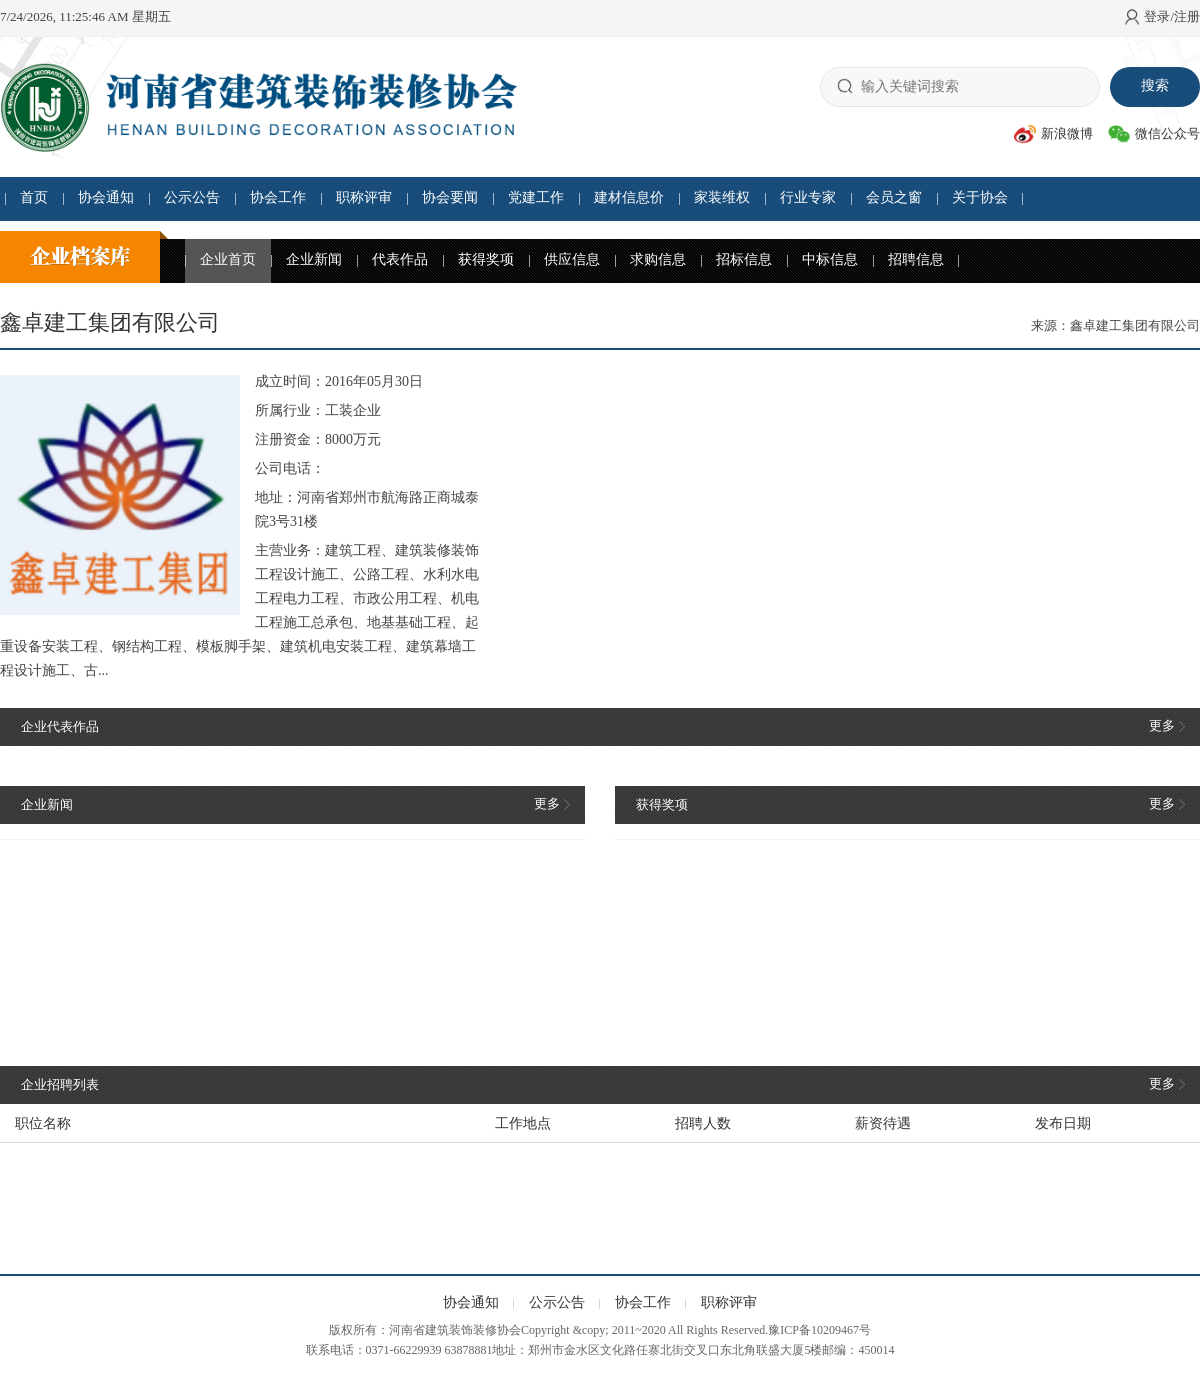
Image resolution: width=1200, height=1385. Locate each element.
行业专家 (808, 197)
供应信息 (572, 259)
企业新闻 (314, 259)
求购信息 (658, 259)
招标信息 (744, 259)
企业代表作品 (60, 726)
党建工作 (536, 197)
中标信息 (830, 259)
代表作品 (400, 259)
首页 (34, 197)
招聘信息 (916, 259)
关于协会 (980, 197)
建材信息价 (629, 197)
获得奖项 (486, 259)
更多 (1167, 725)
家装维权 (722, 197)
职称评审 (364, 197)
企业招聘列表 (60, 1084)
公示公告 (192, 197)
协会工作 (278, 197)
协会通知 (106, 197)
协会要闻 (450, 197)
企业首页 (228, 259)
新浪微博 (1053, 134)
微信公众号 (1154, 134)
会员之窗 (894, 197)
